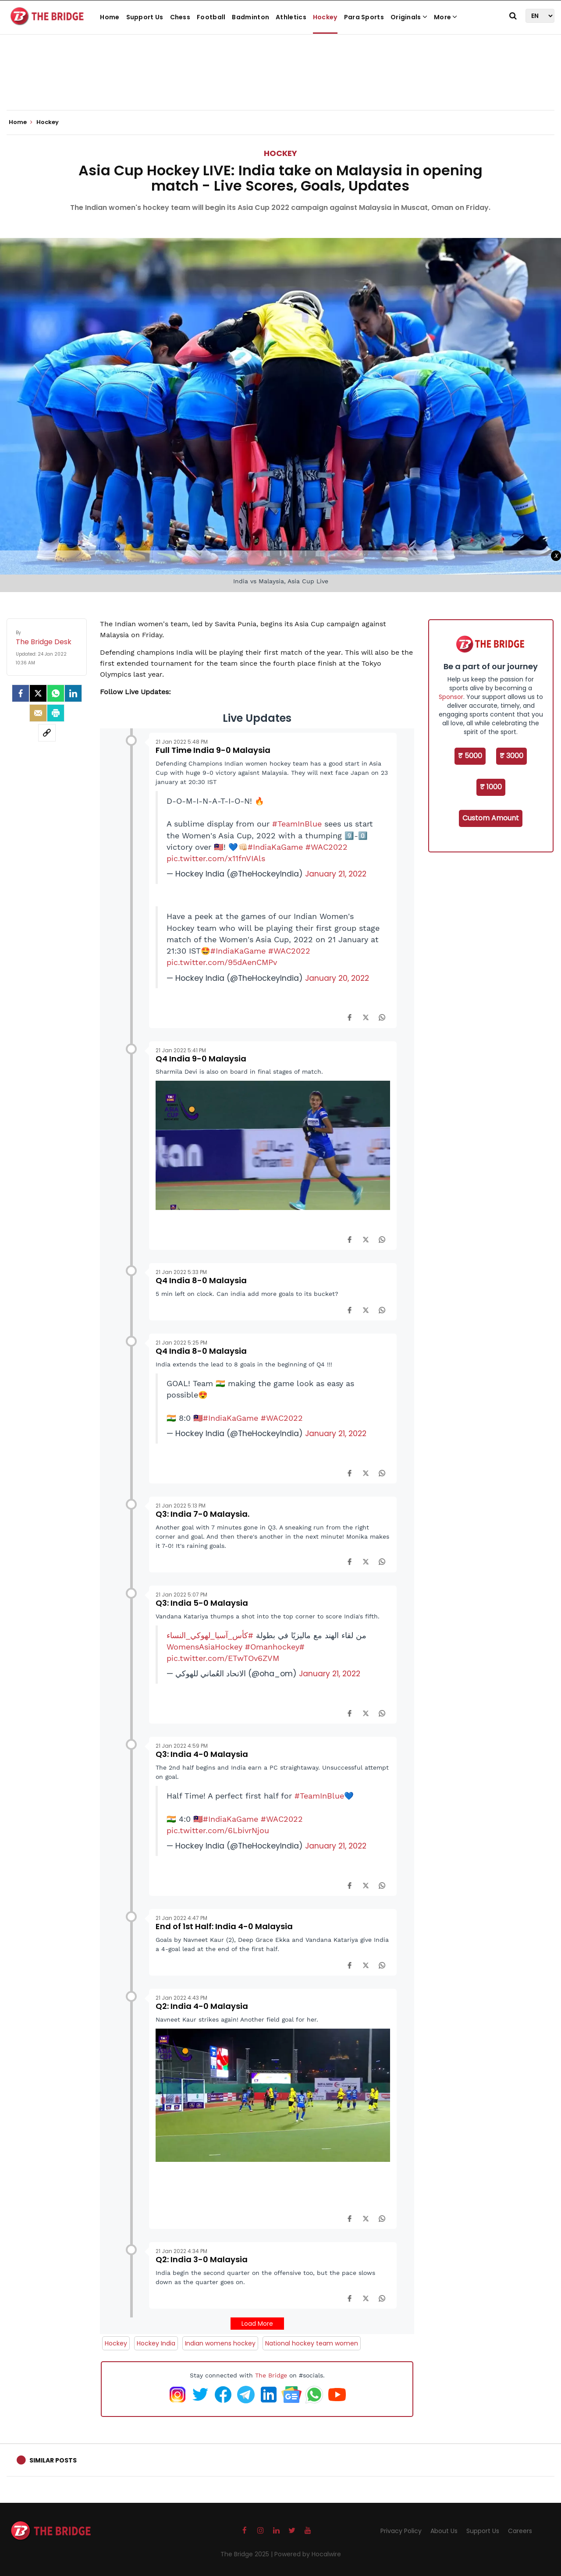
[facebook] (20, 693)
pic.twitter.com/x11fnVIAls (216, 858)
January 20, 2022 (337, 978)
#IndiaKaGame (275, 847)
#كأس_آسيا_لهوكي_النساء (210, 1635)
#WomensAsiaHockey (236, 1647)
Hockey (325, 17)
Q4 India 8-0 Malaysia (201, 1280)
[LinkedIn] (73, 693)
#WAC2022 (326, 847)
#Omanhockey (272, 1647)
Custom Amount (490, 818)
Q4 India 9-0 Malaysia (201, 1058)
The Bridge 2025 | (247, 2554)
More (446, 17)
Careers (520, 2530)
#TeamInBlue (297, 824)
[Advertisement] (280, 83)
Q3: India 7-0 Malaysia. (202, 1513)
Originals (409, 17)
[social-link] (47, 733)
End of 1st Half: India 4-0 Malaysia (224, 1926)
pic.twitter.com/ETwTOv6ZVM (223, 1658)
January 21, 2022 (335, 874)
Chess (180, 17)
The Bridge (271, 2375)
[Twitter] (38, 693)
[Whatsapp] (55, 693)
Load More (257, 2323)
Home (109, 17)
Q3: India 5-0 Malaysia (202, 1602)
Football (211, 17)
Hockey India (156, 2343)
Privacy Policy (401, 2530)
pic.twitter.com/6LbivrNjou (218, 1830)
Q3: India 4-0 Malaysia (202, 1754)
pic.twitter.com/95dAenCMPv (222, 962)
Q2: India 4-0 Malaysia (202, 2006)
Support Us (144, 17)
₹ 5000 (470, 756)
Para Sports (364, 17)
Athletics (291, 17)
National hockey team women (311, 2343)
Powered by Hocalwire (307, 2554)
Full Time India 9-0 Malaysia (213, 750)
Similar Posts (53, 2460)
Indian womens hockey (220, 2343)
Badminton (250, 17)
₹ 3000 (511, 756)
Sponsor (451, 696)
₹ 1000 (491, 787)
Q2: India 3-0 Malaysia (202, 2259)
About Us (444, 2530)
